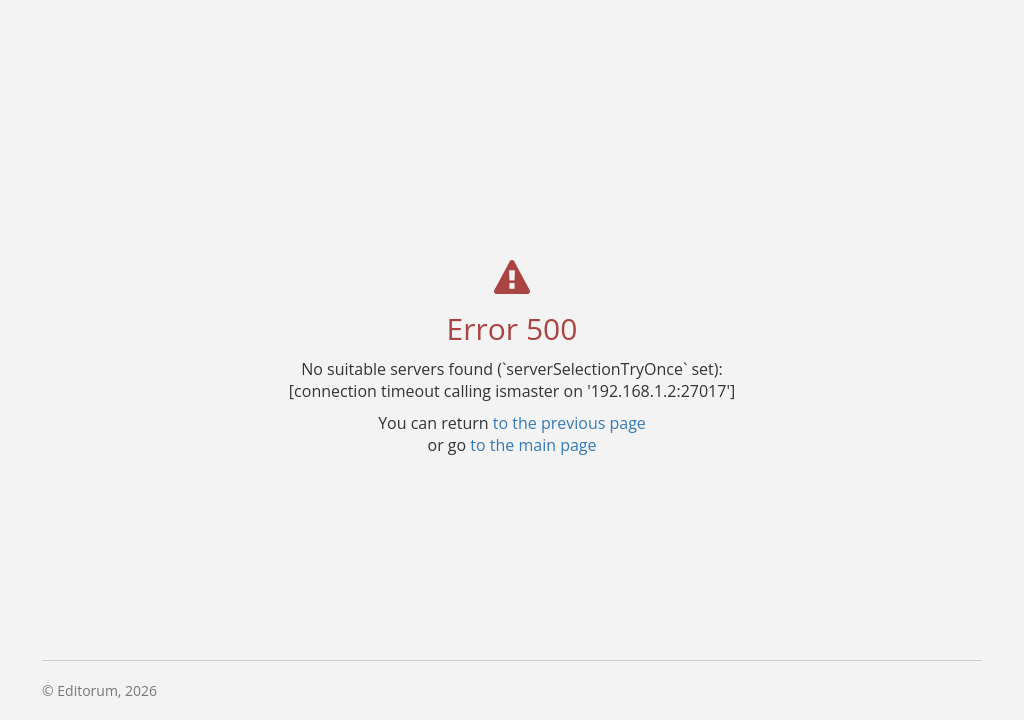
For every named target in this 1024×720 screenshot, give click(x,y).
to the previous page (569, 422)
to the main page (533, 444)
